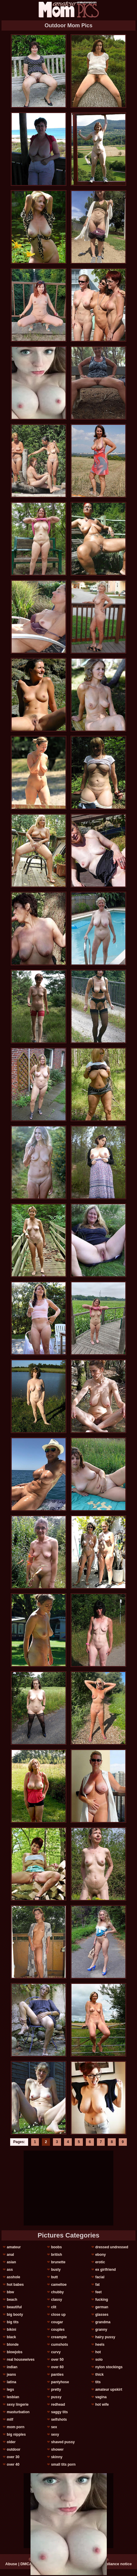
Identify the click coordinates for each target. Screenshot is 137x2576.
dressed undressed (111, 2247)
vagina (100, 2397)
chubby (57, 2292)
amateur (14, 2247)
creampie (59, 2337)
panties (57, 2374)
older (11, 2442)
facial (99, 2277)
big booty (15, 2314)
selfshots (59, 2419)
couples (58, 2329)
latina (11, 2382)
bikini (11, 2329)
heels (99, 2344)
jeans (11, 2374)
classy (56, 2299)
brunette (58, 2262)
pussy (56, 2397)
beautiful (14, 2307)
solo (99, 2359)
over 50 (57, 2359)
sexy (55, 2434)
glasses (101, 2314)
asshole (13, 2277)
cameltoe (59, 2284)
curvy (56, 2352)
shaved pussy (63, 2442)
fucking (101, 2299)
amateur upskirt (108, 2389)
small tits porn (63, 2464)
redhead (58, 2404)
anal (10, 2255)
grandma (102, 2322)
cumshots (59, 2344)
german (101, 2307)
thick (99, 2374)
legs (10, 2389)
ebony (100, 2255)
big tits (13, 2322)
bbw (10, 2292)
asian (11, 2262)
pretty (56, 2389)
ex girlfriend (105, 2269)
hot (98, 2352)
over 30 (13, 2457)
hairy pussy (105, 2337)
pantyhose (60, 2382)
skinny (57, 2457)
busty (56, 2269)
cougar (57, 2322)
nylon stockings (108, 2367)
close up (58, 2314)
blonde (13, 2344)
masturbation (18, 2412)
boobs (56, 2247)
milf (10, 2419)
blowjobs (14, 2352)
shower (57, 2449)
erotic (100, 2262)
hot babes (15, 2284)
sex (54, 2427)
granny (101, 2329)
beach (12, 2299)
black (11, 2337)
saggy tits (59, 2412)
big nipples (16, 2434)
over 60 (57, 2367)
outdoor (13, 2449)
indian (12, 2367)
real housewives (21, 2359)
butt (54, 2277)
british (56, 2255)
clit (53, 2307)
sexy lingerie (18, 2404)
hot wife (102, 2404)
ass (10, 2269)
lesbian (13, 2397)
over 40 (13, 2464)
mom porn (16, 2427)
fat (97, 2284)
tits (98, 2382)
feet (98, 2292)
